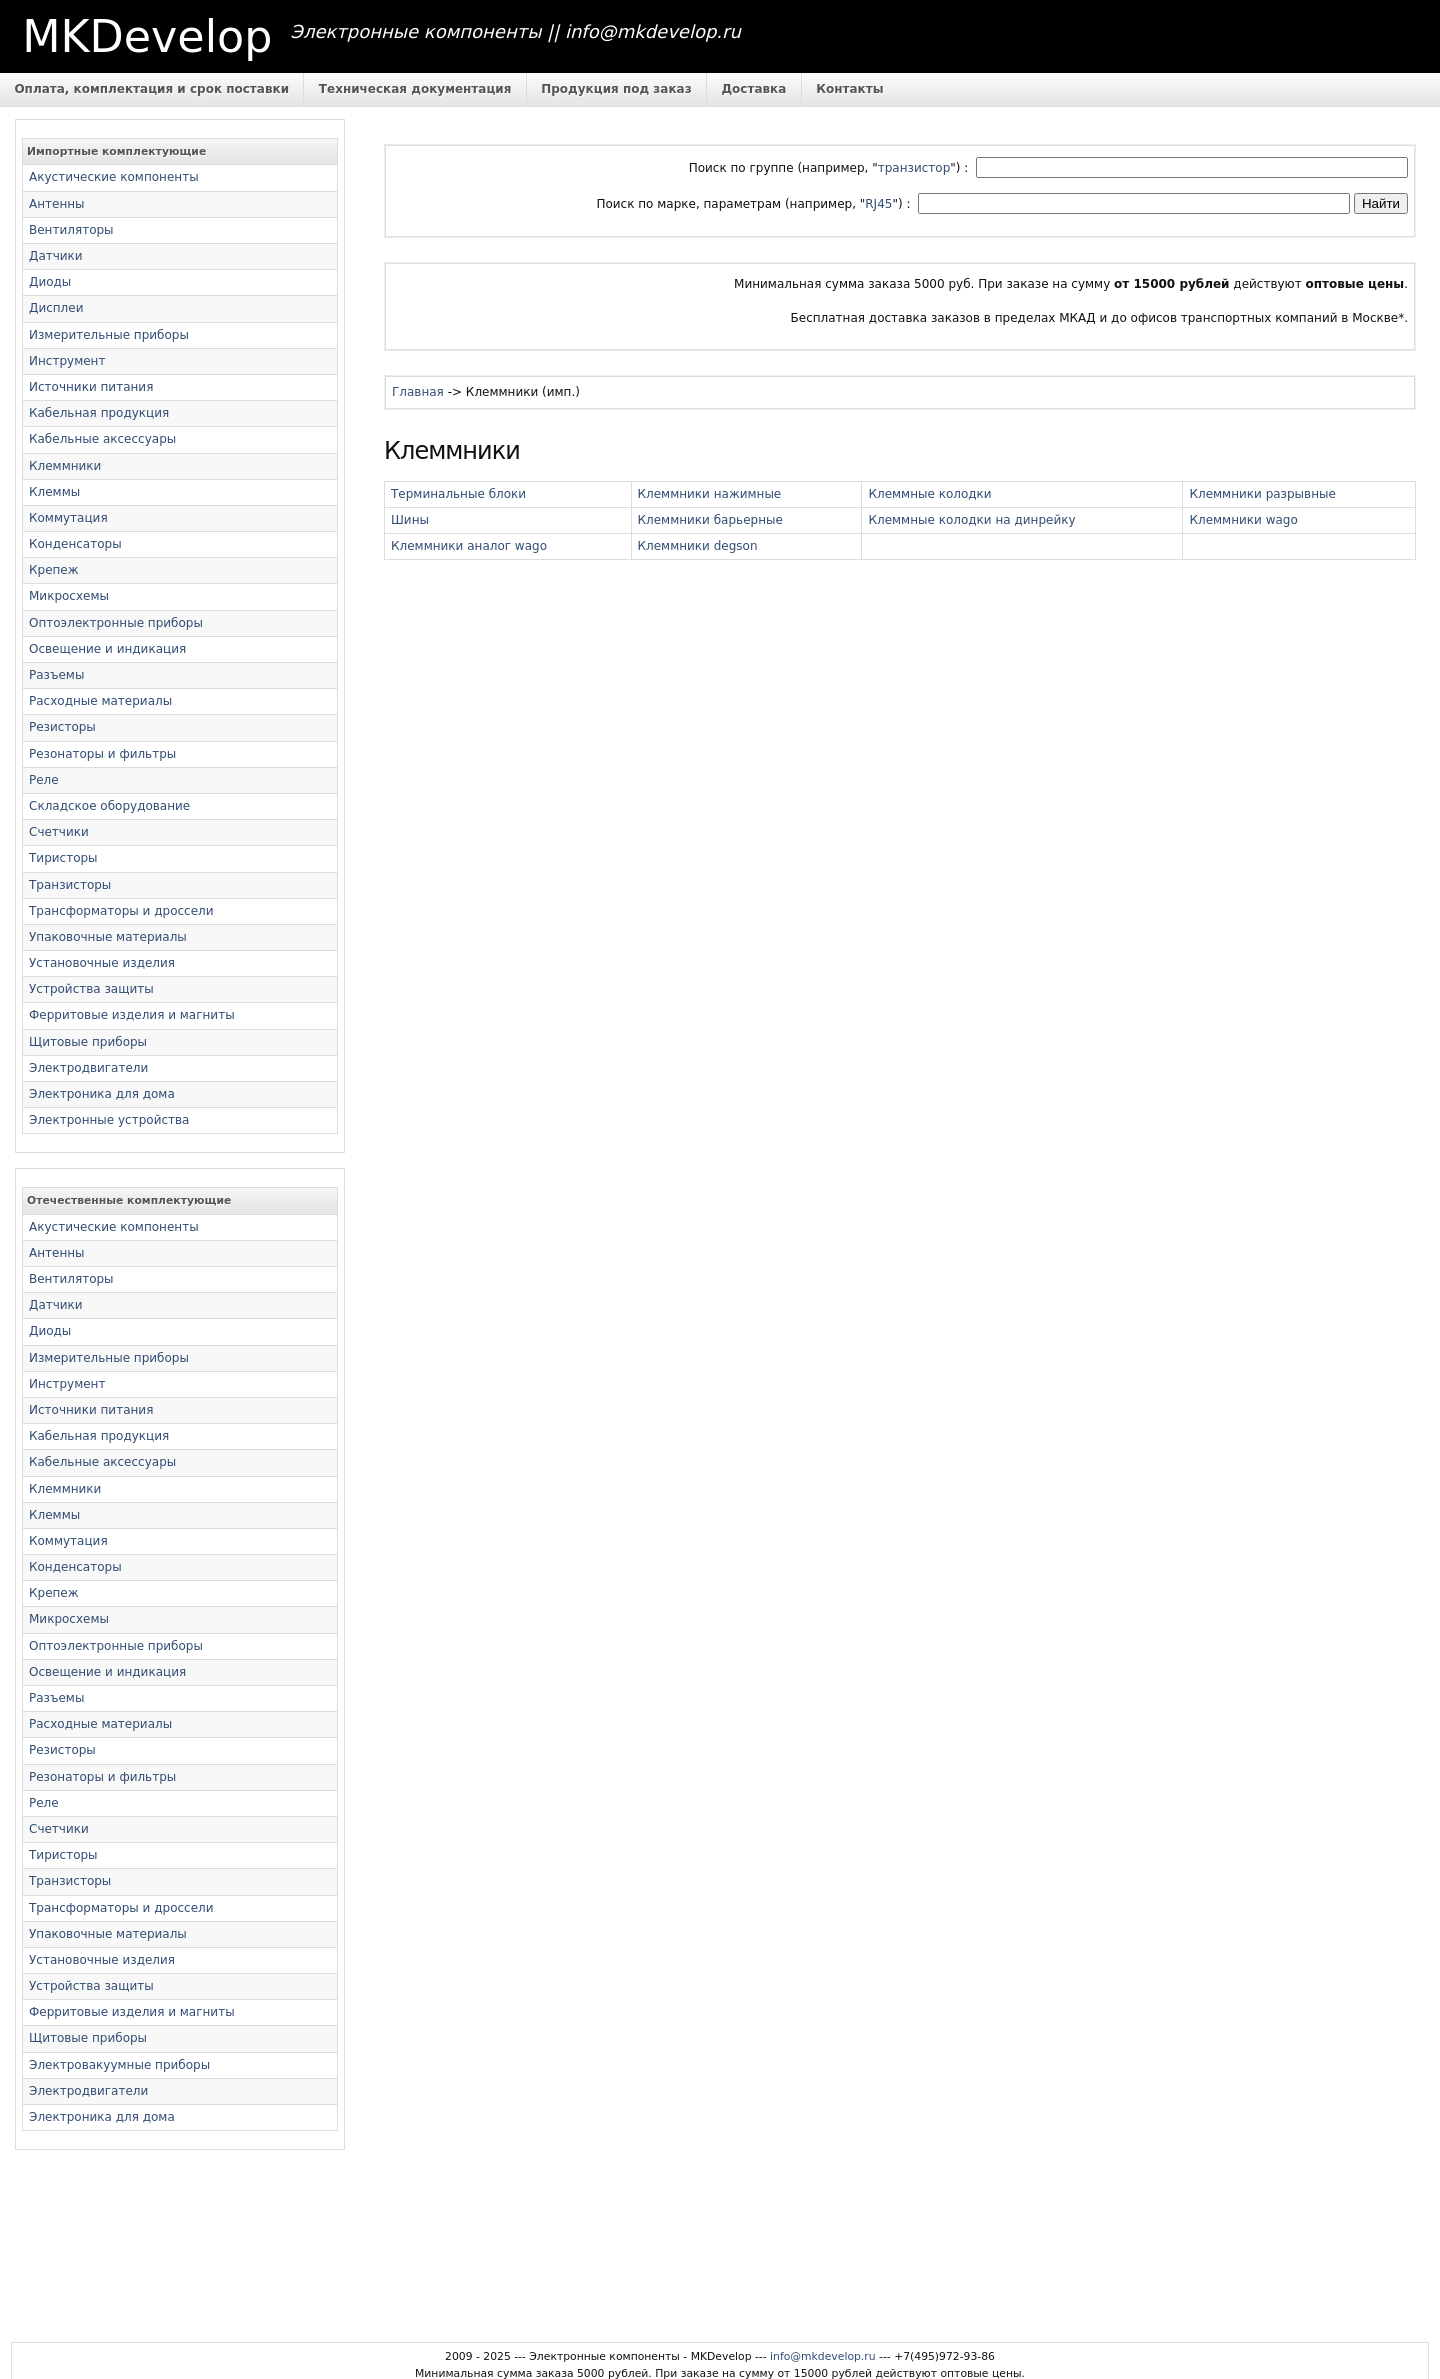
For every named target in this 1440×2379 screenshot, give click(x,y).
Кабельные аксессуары (102, 439)
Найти (1381, 203)
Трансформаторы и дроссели (121, 911)
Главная (418, 392)
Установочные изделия (102, 963)
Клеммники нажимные (710, 494)
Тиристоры (63, 858)
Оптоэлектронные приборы (116, 623)
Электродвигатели (88, 1068)
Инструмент (67, 361)
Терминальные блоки (458, 494)
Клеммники (65, 466)
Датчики (56, 256)
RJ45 (878, 204)
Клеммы (54, 492)
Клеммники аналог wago (469, 546)
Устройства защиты (91, 989)
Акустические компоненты (114, 177)
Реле (44, 780)
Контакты (849, 89)
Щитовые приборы (88, 1042)
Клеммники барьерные (710, 520)
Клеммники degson (698, 546)
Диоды (50, 282)
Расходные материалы (100, 701)
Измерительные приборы (109, 335)
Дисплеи (56, 308)
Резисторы (62, 727)
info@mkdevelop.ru (823, 2356)
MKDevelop (147, 36)
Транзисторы (70, 885)
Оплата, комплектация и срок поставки (151, 89)
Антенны (57, 204)
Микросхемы (69, 596)
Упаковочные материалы (108, 937)
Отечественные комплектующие (129, 1200)
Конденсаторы (75, 544)
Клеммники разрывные (1262, 494)
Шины (410, 520)
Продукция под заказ (616, 89)
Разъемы (56, 675)
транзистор (914, 168)
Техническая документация (415, 89)
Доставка (753, 89)
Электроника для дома (102, 1094)
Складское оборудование (109, 806)
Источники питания (91, 387)
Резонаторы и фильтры (102, 754)
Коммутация (68, 518)
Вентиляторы (71, 230)
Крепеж (54, 570)
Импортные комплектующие (116, 151)
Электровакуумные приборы (119, 2065)
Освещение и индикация (107, 649)
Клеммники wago (1243, 520)
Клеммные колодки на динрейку (971, 520)
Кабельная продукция (99, 413)
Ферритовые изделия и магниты (132, 1015)
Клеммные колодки (929, 494)
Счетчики (59, 832)
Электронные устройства (109, 1120)
